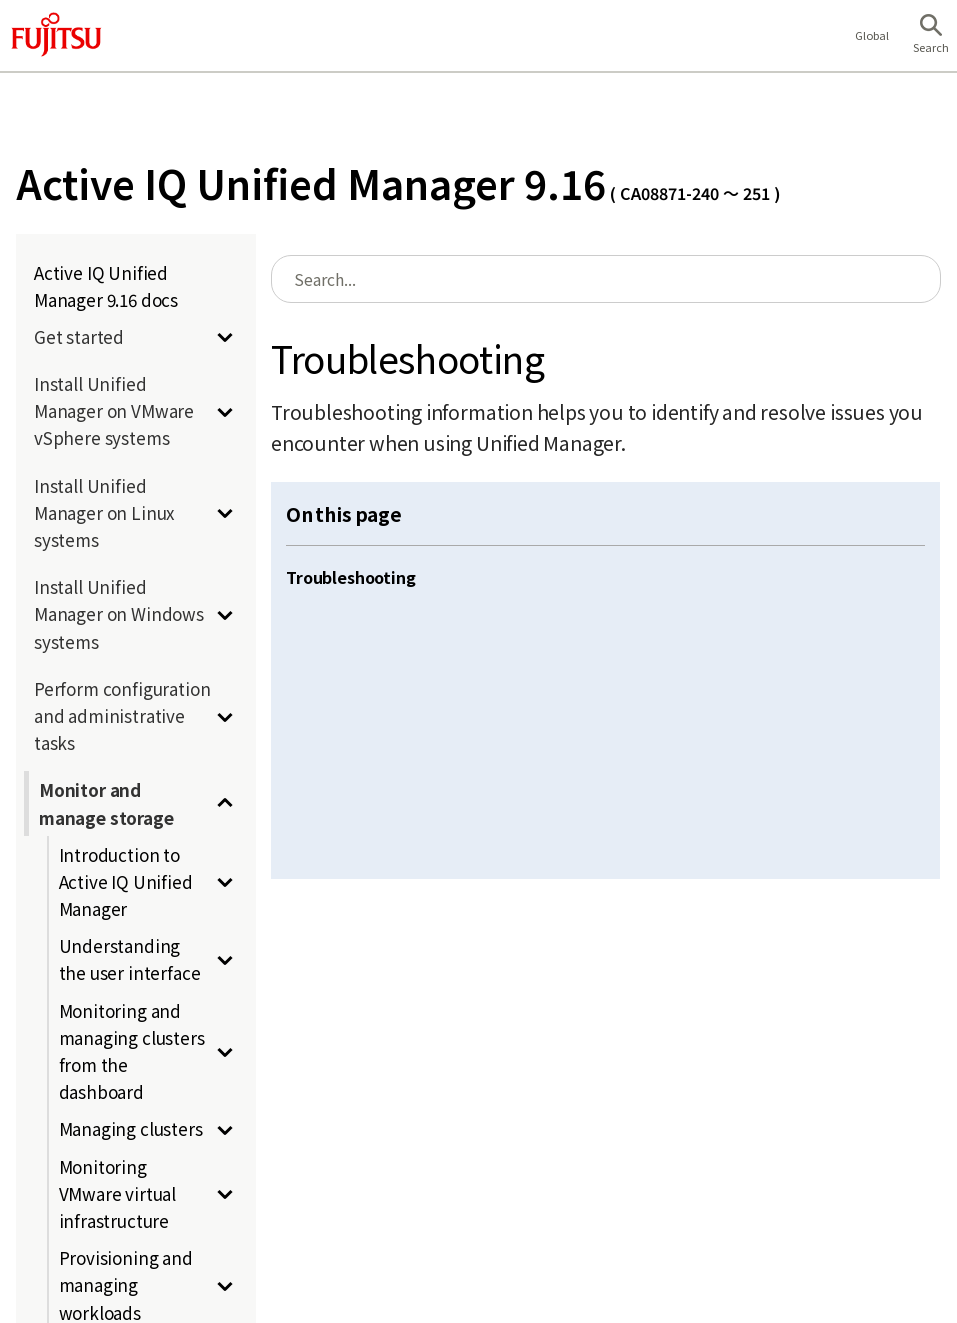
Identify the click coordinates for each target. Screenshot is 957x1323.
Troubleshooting (351, 577)
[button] (931, 36)
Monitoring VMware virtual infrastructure (118, 1193)
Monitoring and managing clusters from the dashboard (132, 1051)
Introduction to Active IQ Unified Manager (126, 881)
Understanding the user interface (130, 959)
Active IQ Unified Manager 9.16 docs (106, 286)
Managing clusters (131, 1128)
